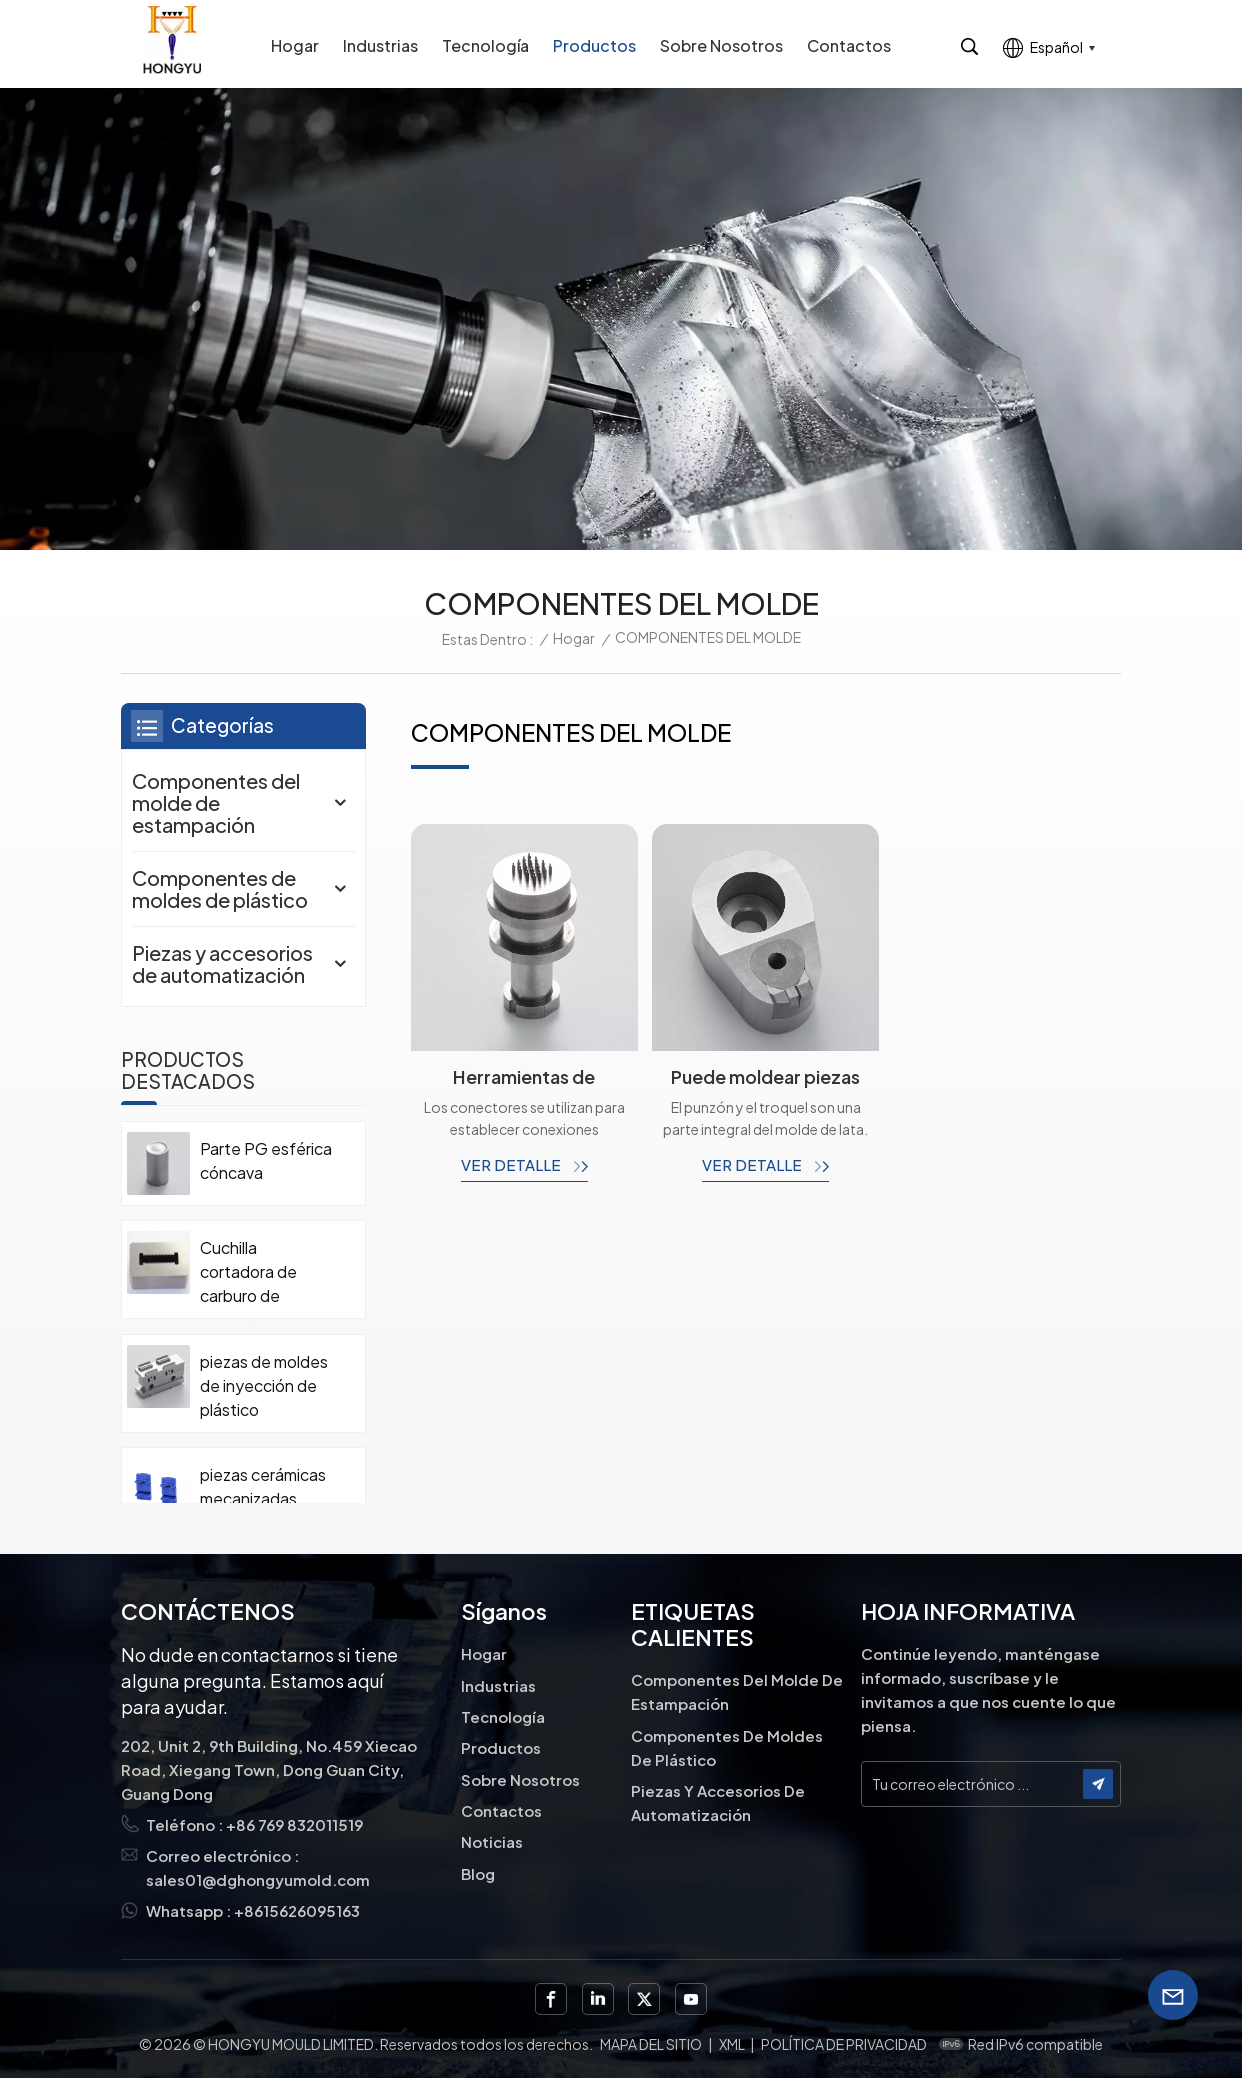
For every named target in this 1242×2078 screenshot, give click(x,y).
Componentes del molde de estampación (216, 802)
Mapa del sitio (651, 2044)
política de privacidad (844, 2044)
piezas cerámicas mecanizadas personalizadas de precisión (263, 1499)
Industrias (380, 45)
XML (732, 2044)
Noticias (492, 1841)
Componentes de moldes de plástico (220, 888)
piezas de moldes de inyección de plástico (264, 1385)
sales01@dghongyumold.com (258, 1879)
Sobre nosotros (721, 45)
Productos (594, 45)
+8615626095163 (297, 1910)
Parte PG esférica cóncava (266, 1160)
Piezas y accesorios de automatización (222, 963)
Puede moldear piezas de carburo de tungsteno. (765, 1077)
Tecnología (485, 45)
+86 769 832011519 (294, 1824)
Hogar (295, 45)
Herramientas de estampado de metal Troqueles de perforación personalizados (524, 1077)
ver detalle (512, 1164)
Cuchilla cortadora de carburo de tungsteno (248, 1272)
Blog (478, 1873)
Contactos (849, 45)
